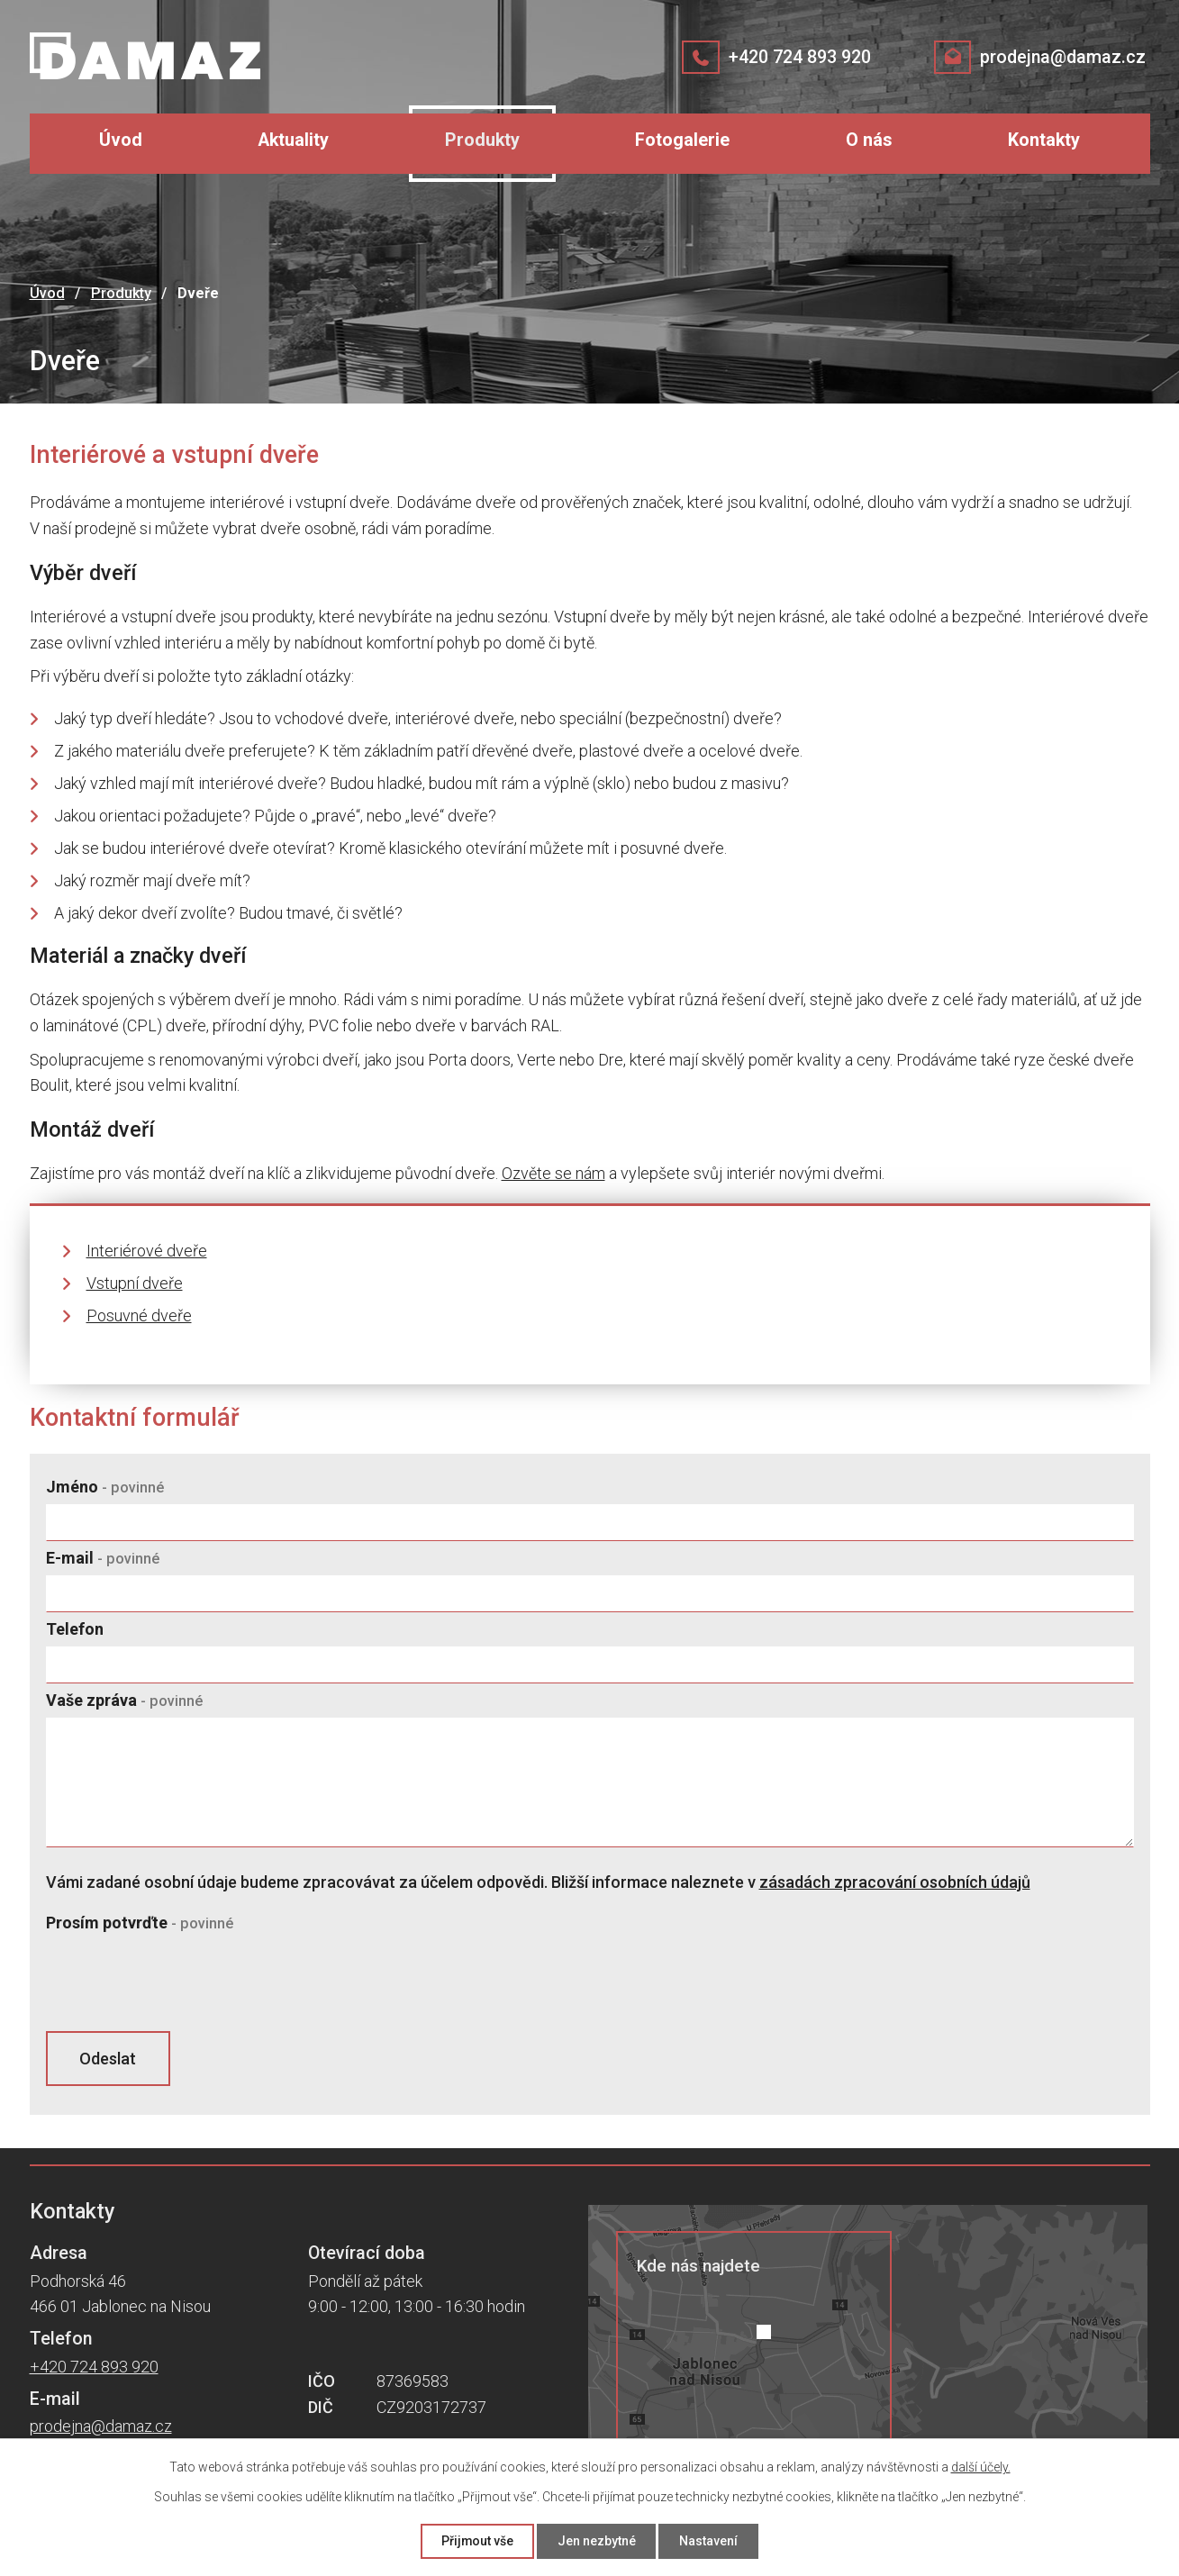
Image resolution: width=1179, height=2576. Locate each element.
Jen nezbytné (597, 2541)
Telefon (75, 1628)
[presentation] (183, 1982)
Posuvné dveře (139, 1315)
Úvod (120, 140)
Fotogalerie (682, 140)
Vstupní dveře (134, 1283)
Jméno (105, 1486)
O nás (869, 140)
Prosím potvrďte (139, 1922)
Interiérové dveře (146, 1250)
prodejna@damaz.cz (1062, 57)
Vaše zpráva (124, 1700)
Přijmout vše (476, 2541)
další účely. (981, 2467)
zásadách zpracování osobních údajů (894, 1882)
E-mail (102, 1557)
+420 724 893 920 (799, 57)
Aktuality (293, 140)
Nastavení (709, 2541)
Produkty (482, 140)
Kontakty (1044, 140)
